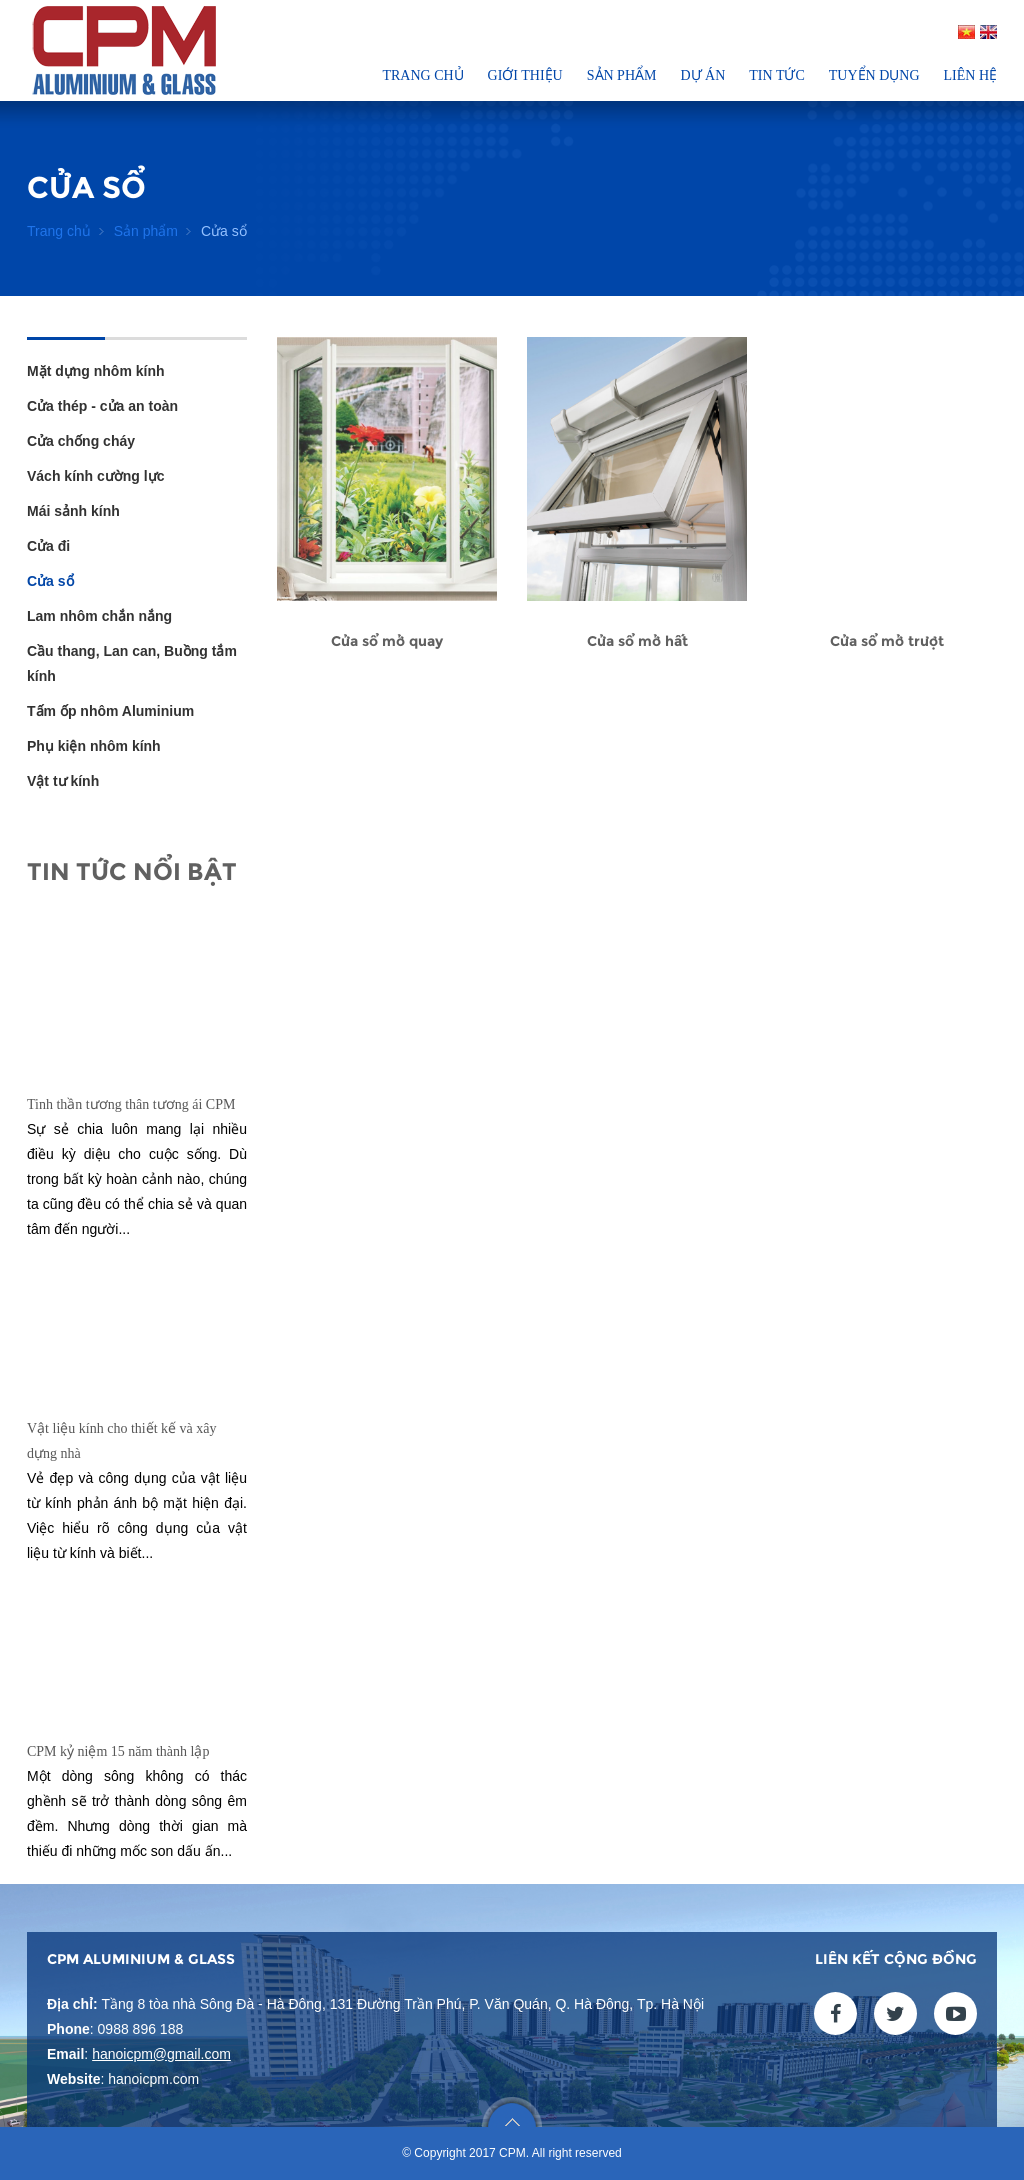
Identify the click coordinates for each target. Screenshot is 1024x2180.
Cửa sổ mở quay (387, 641)
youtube (955, 2013)
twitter (895, 2013)
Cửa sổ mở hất (637, 641)
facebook (835, 2013)
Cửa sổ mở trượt (887, 641)
